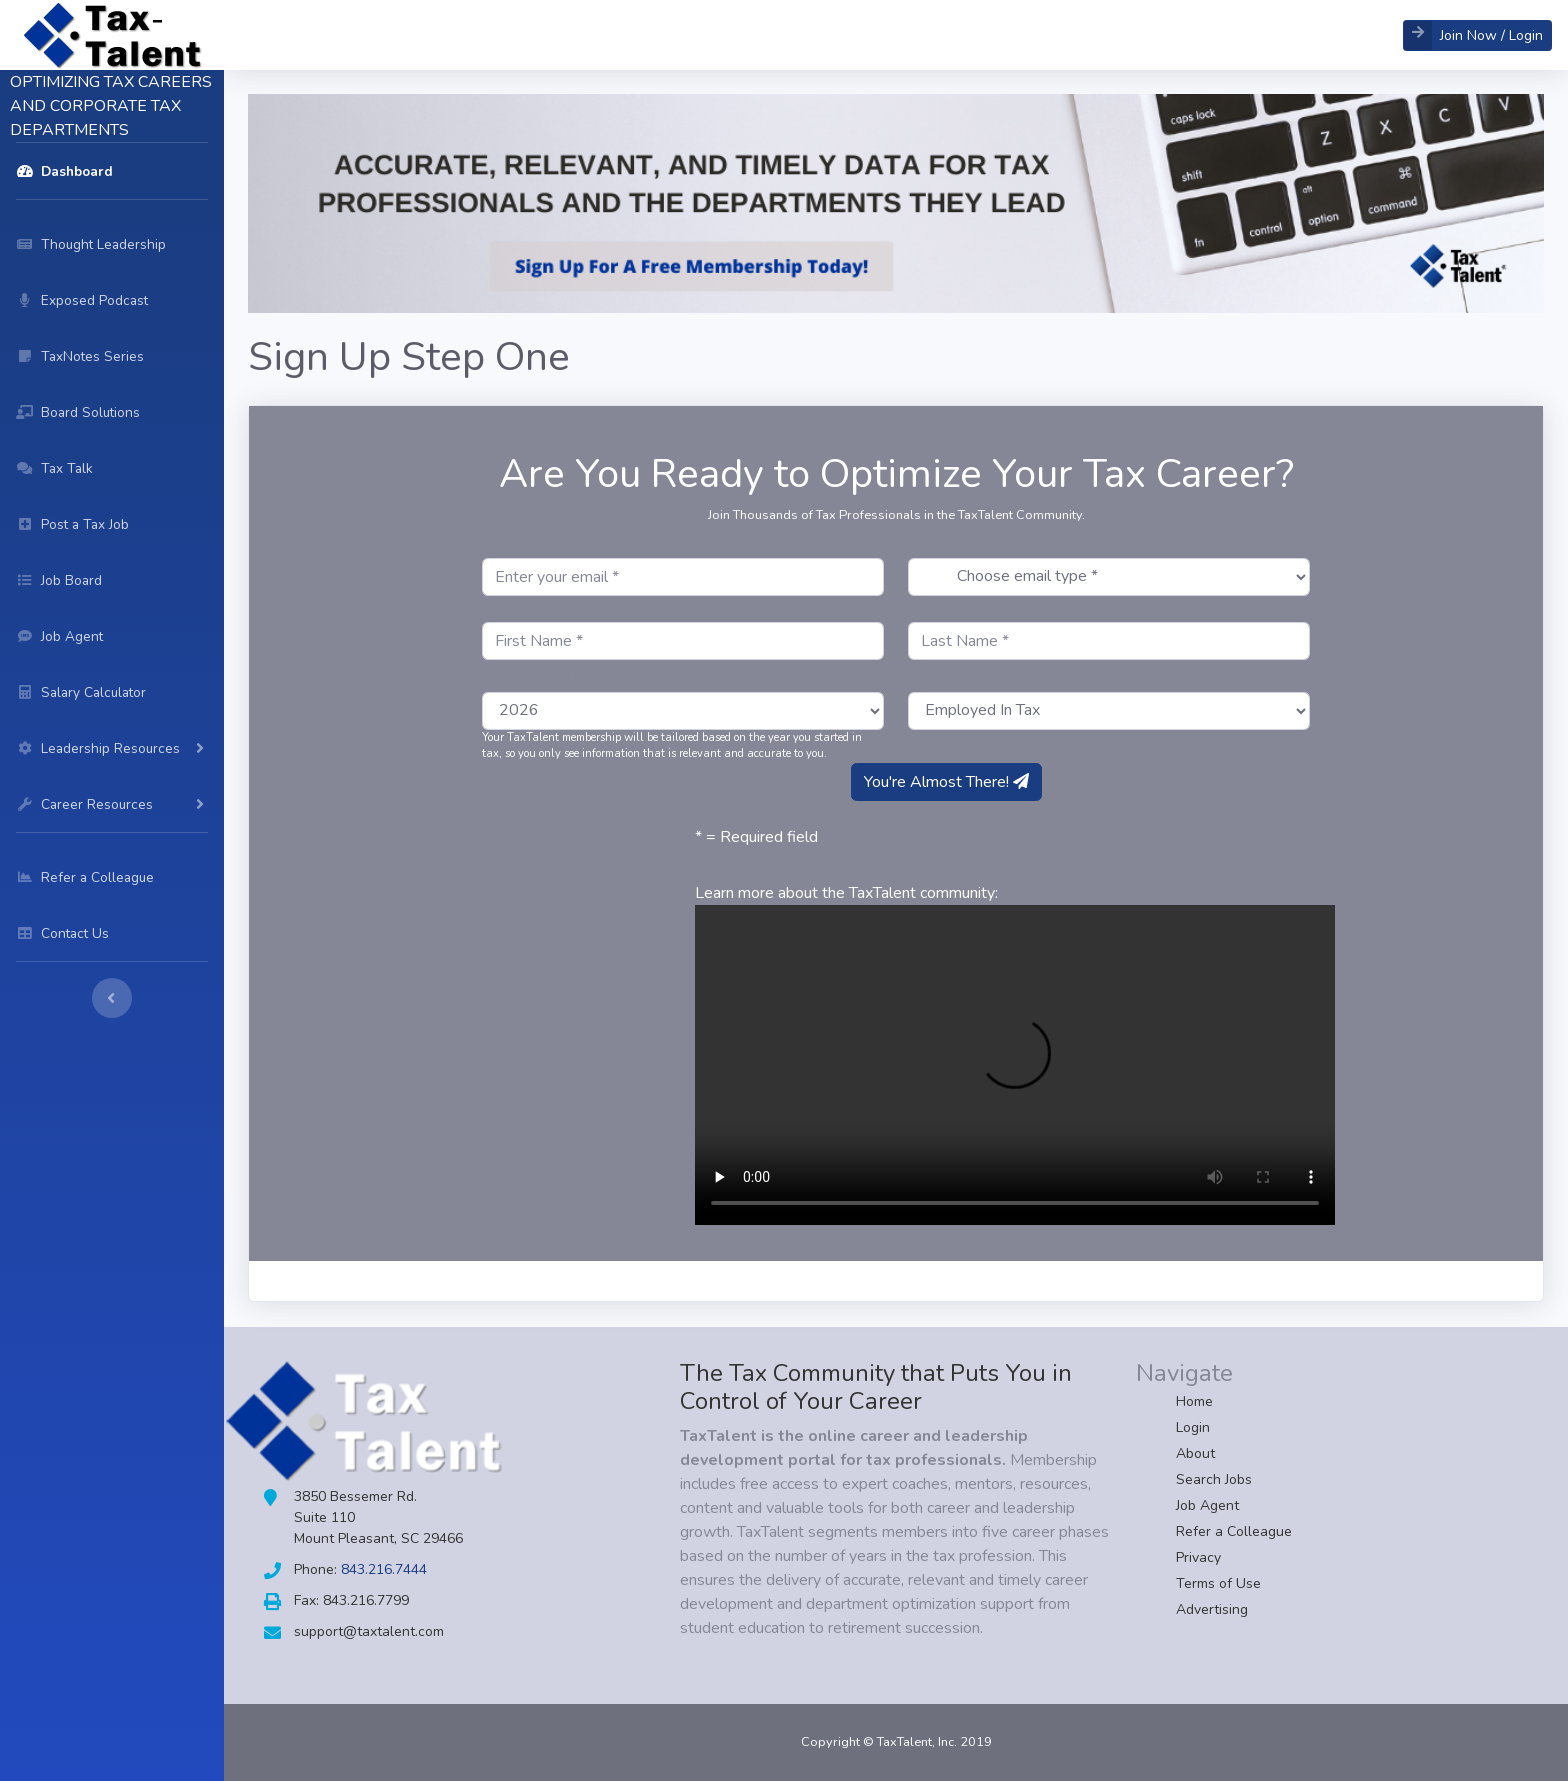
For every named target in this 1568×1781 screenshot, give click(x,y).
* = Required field (756, 837)
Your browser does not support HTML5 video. (1015, 1065)
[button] (1477, 35)
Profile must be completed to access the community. (664, 781)
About (1195, 1453)
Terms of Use (1218, 1583)
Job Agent (1207, 1505)
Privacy (1198, 1557)
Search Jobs (1214, 1479)
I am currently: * (961, 672)
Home (1194, 1401)
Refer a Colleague (1234, 1531)
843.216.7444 (384, 1569)
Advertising (1212, 1609)
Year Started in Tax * (552, 672)
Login (1193, 1427)
